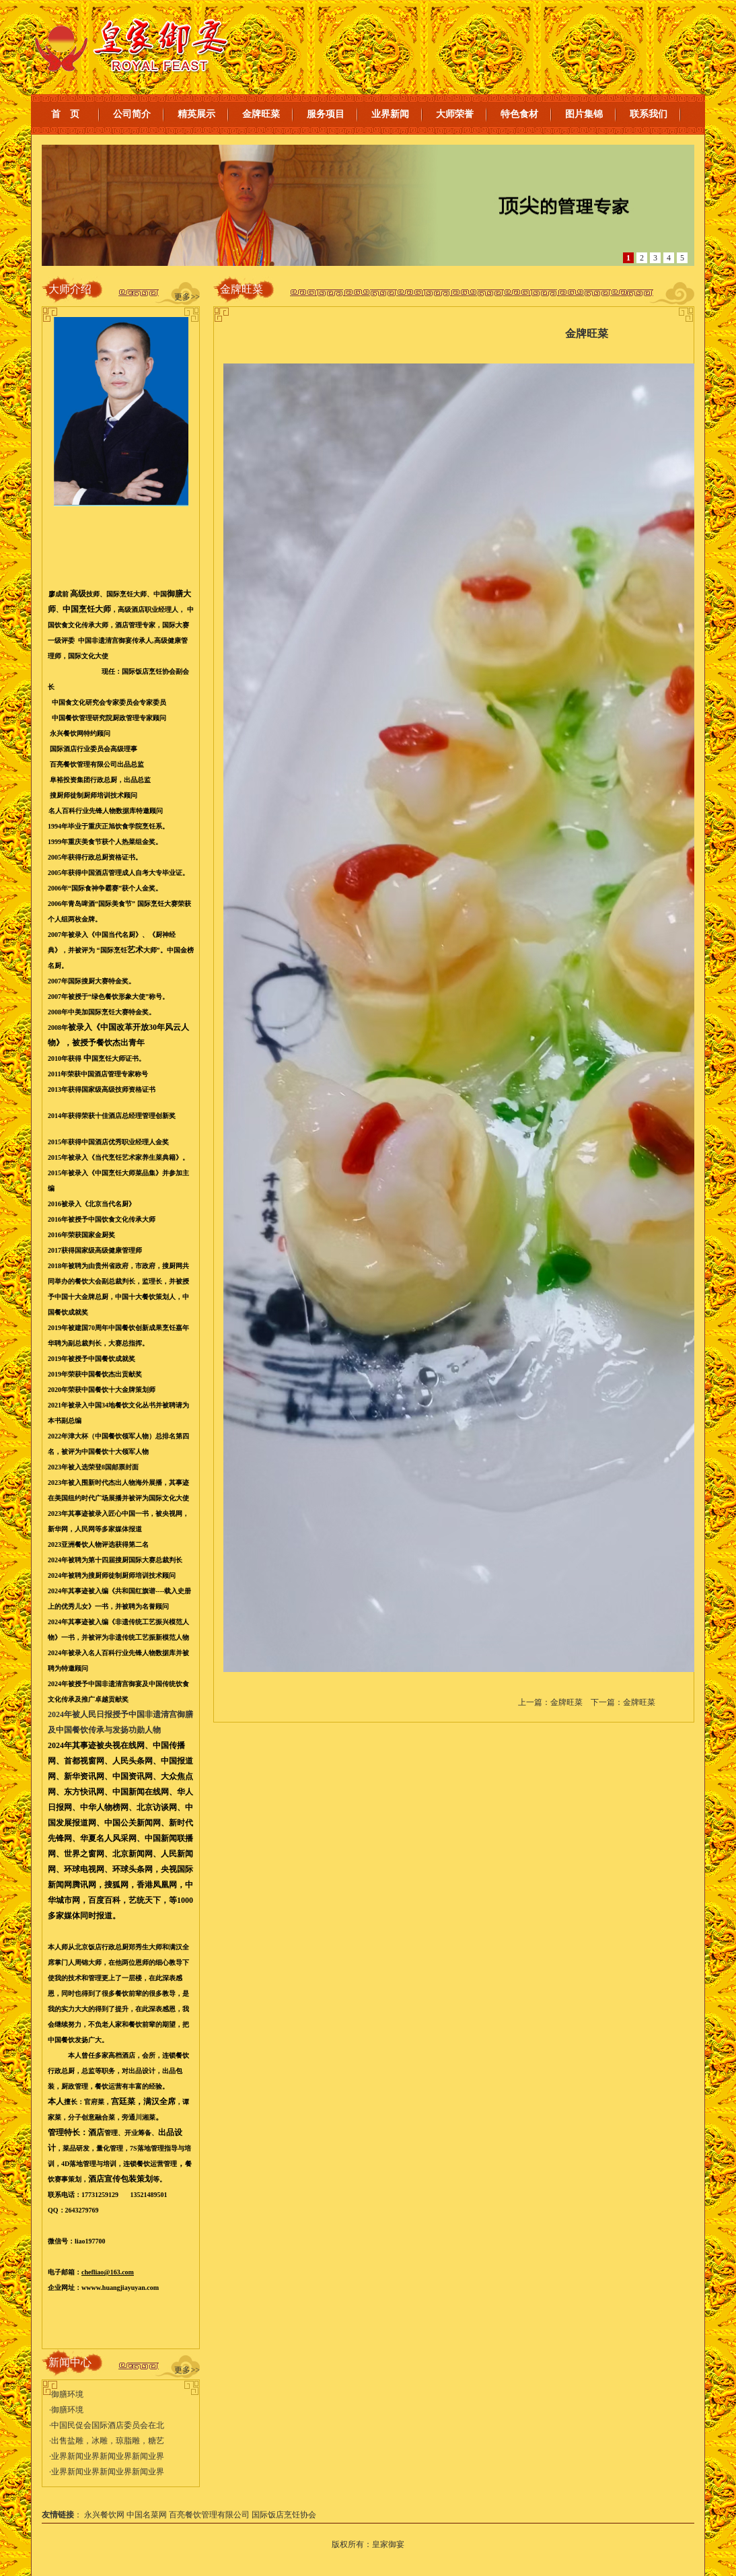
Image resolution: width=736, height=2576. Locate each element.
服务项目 (325, 114)
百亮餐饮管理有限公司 (209, 2514)
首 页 (65, 114)
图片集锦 (584, 114)
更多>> (187, 297)
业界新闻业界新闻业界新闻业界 (107, 2456)
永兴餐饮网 (104, 2514)
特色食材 (519, 114)
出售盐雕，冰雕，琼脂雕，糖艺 (107, 2440)
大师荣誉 (455, 114)
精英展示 (196, 114)
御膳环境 (67, 2394)
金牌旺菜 (261, 114)
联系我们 (648, 114)
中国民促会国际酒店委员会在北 (107, 2425)
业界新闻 (390, 114)
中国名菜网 (146, 2514)
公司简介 (132, 114)
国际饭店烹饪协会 (284, 2514)
